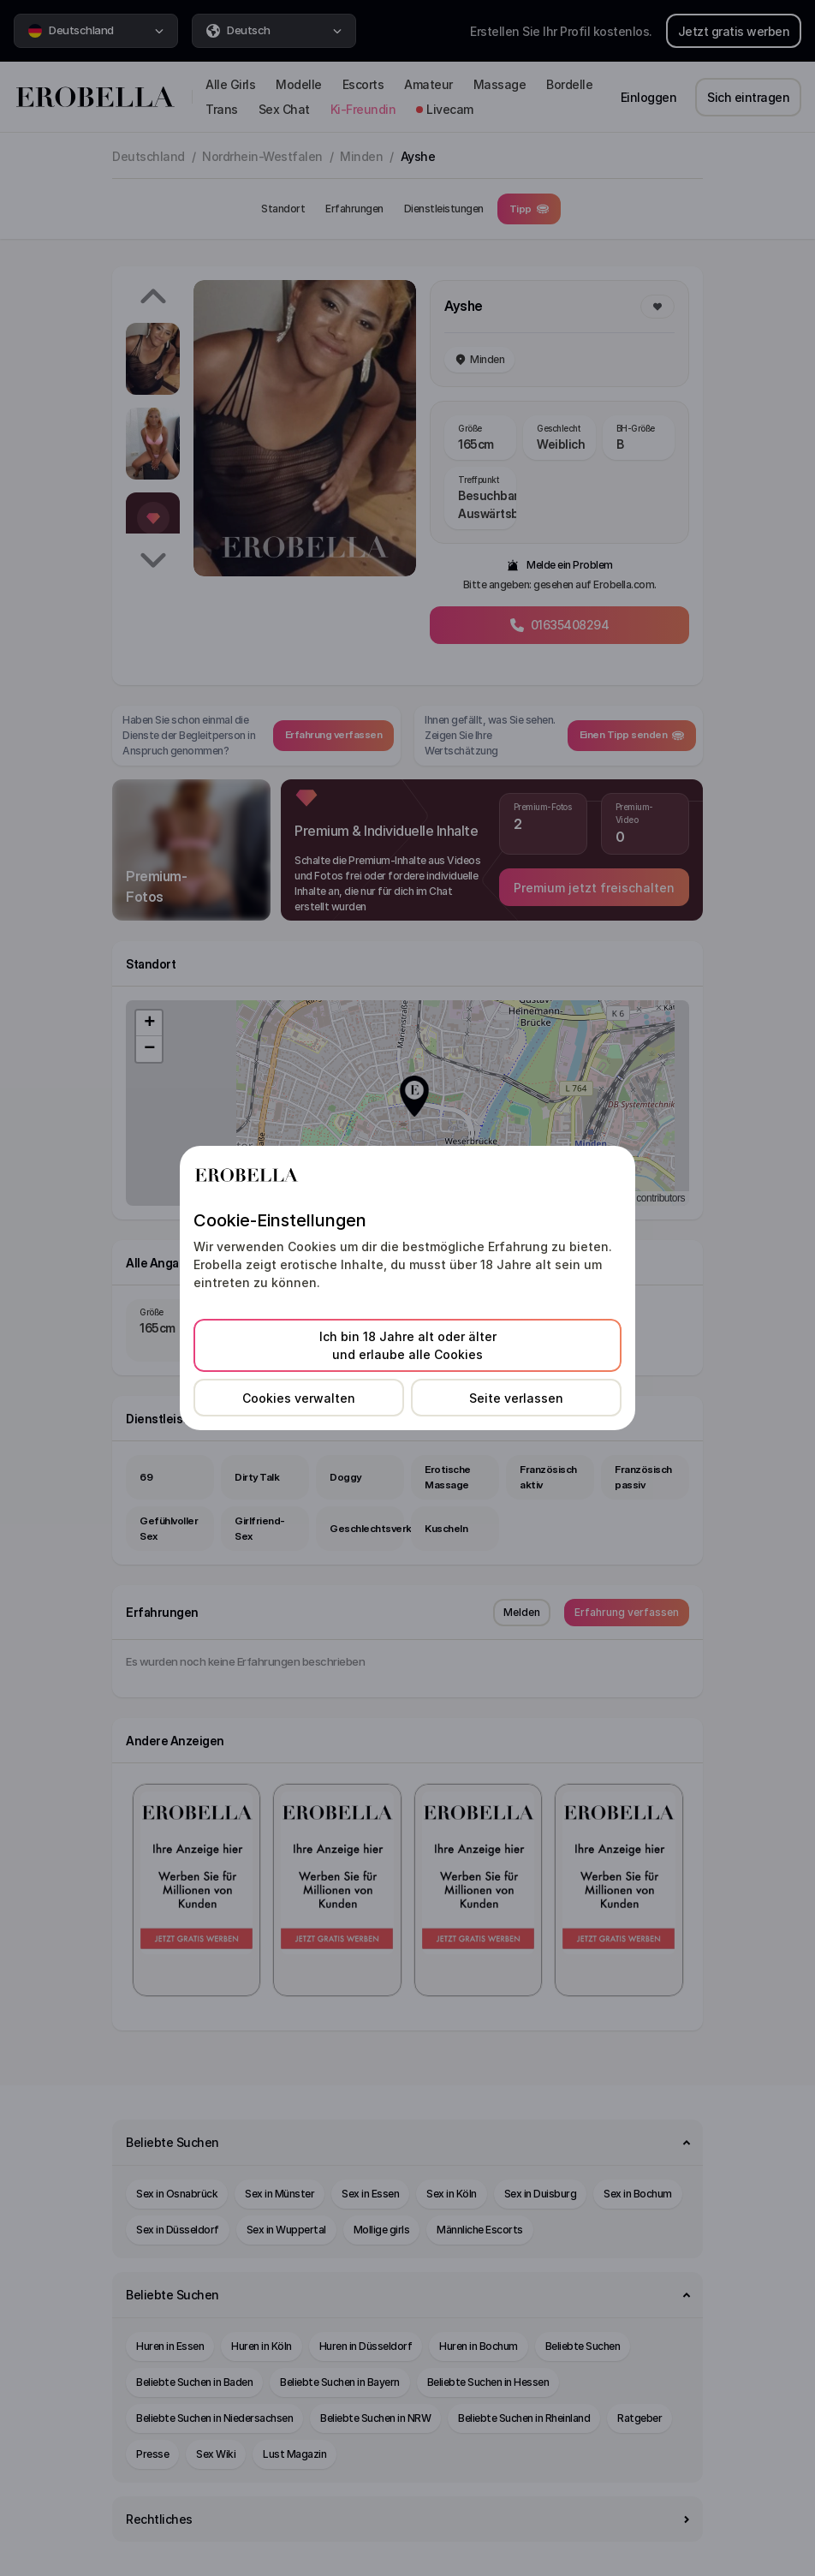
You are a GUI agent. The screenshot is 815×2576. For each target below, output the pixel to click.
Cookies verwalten (298, 1398)
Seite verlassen (516, 1398)
